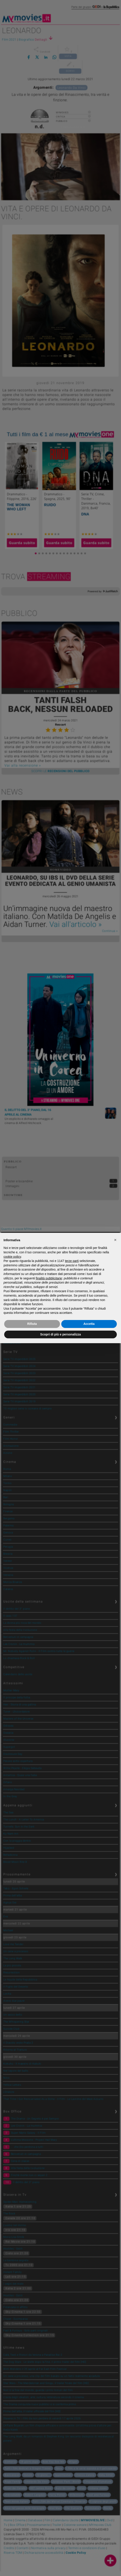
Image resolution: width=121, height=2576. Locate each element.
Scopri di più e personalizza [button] (60, 1334)
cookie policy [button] (12, 1256)
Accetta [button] (89, 1324)
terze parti (72, 1261)
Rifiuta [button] (32, 1324)
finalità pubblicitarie (49, 1278)
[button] (115, 1239)
